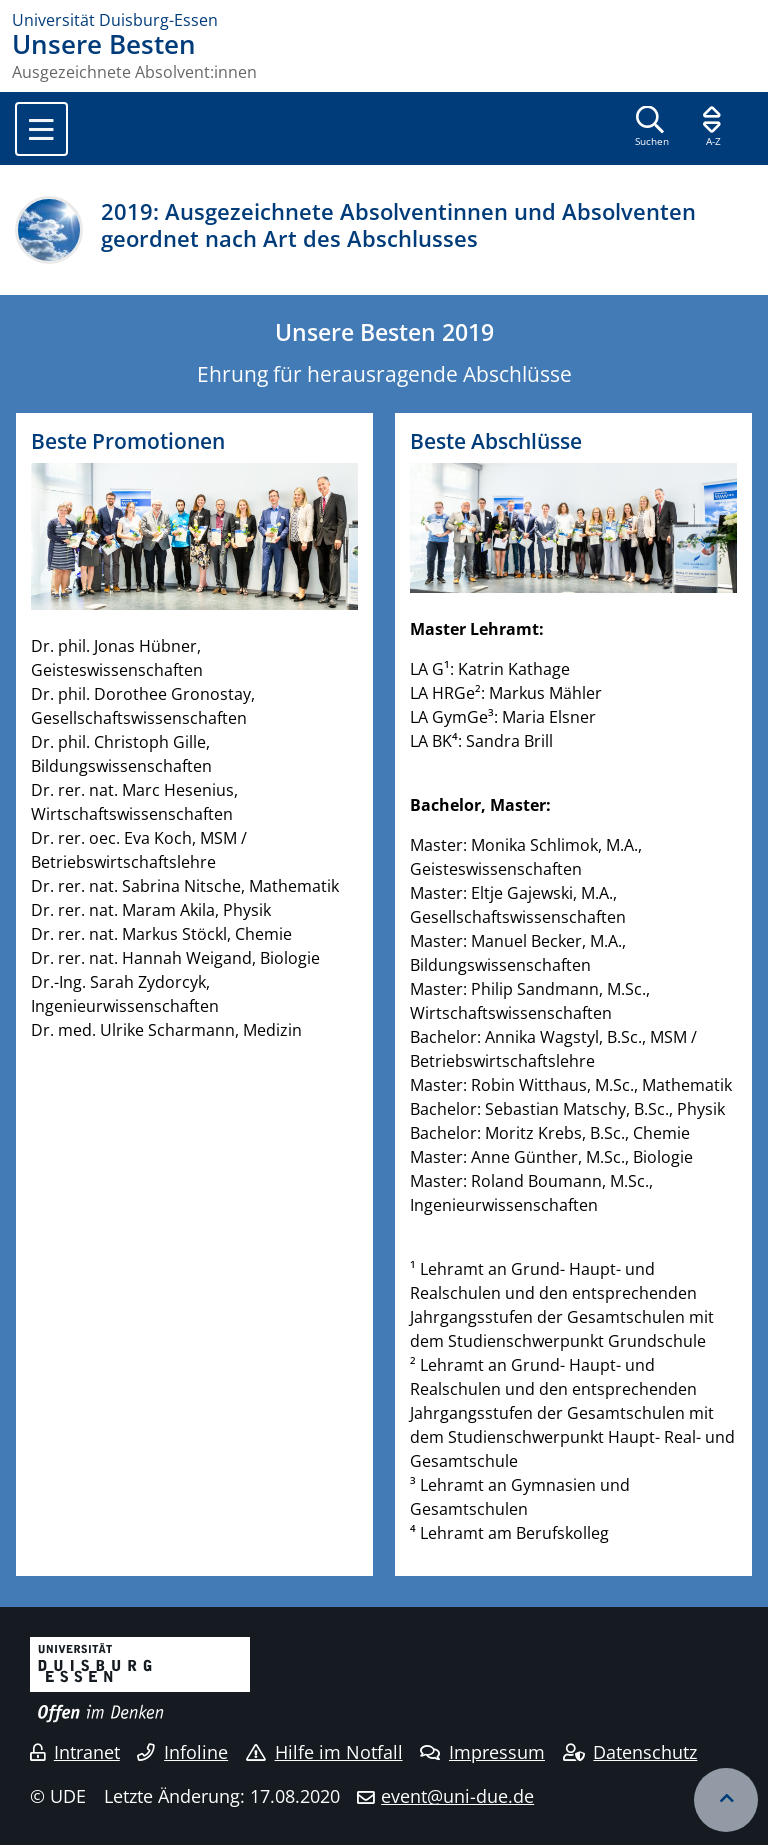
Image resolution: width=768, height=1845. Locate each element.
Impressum (482, 1752)
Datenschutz (630, 1752)
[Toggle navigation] (41, 129)
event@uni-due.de (457, 1796)
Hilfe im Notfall (324, 1752)
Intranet (75, 1752)
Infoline (182, 1752)
